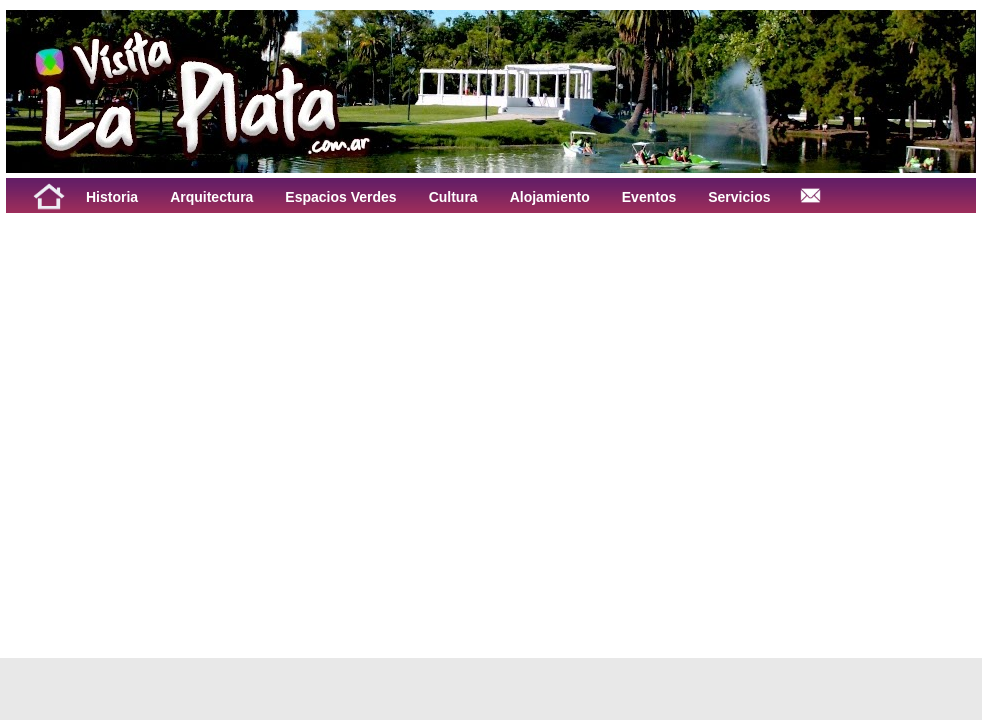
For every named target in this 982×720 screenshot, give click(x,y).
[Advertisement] (187, 415)
